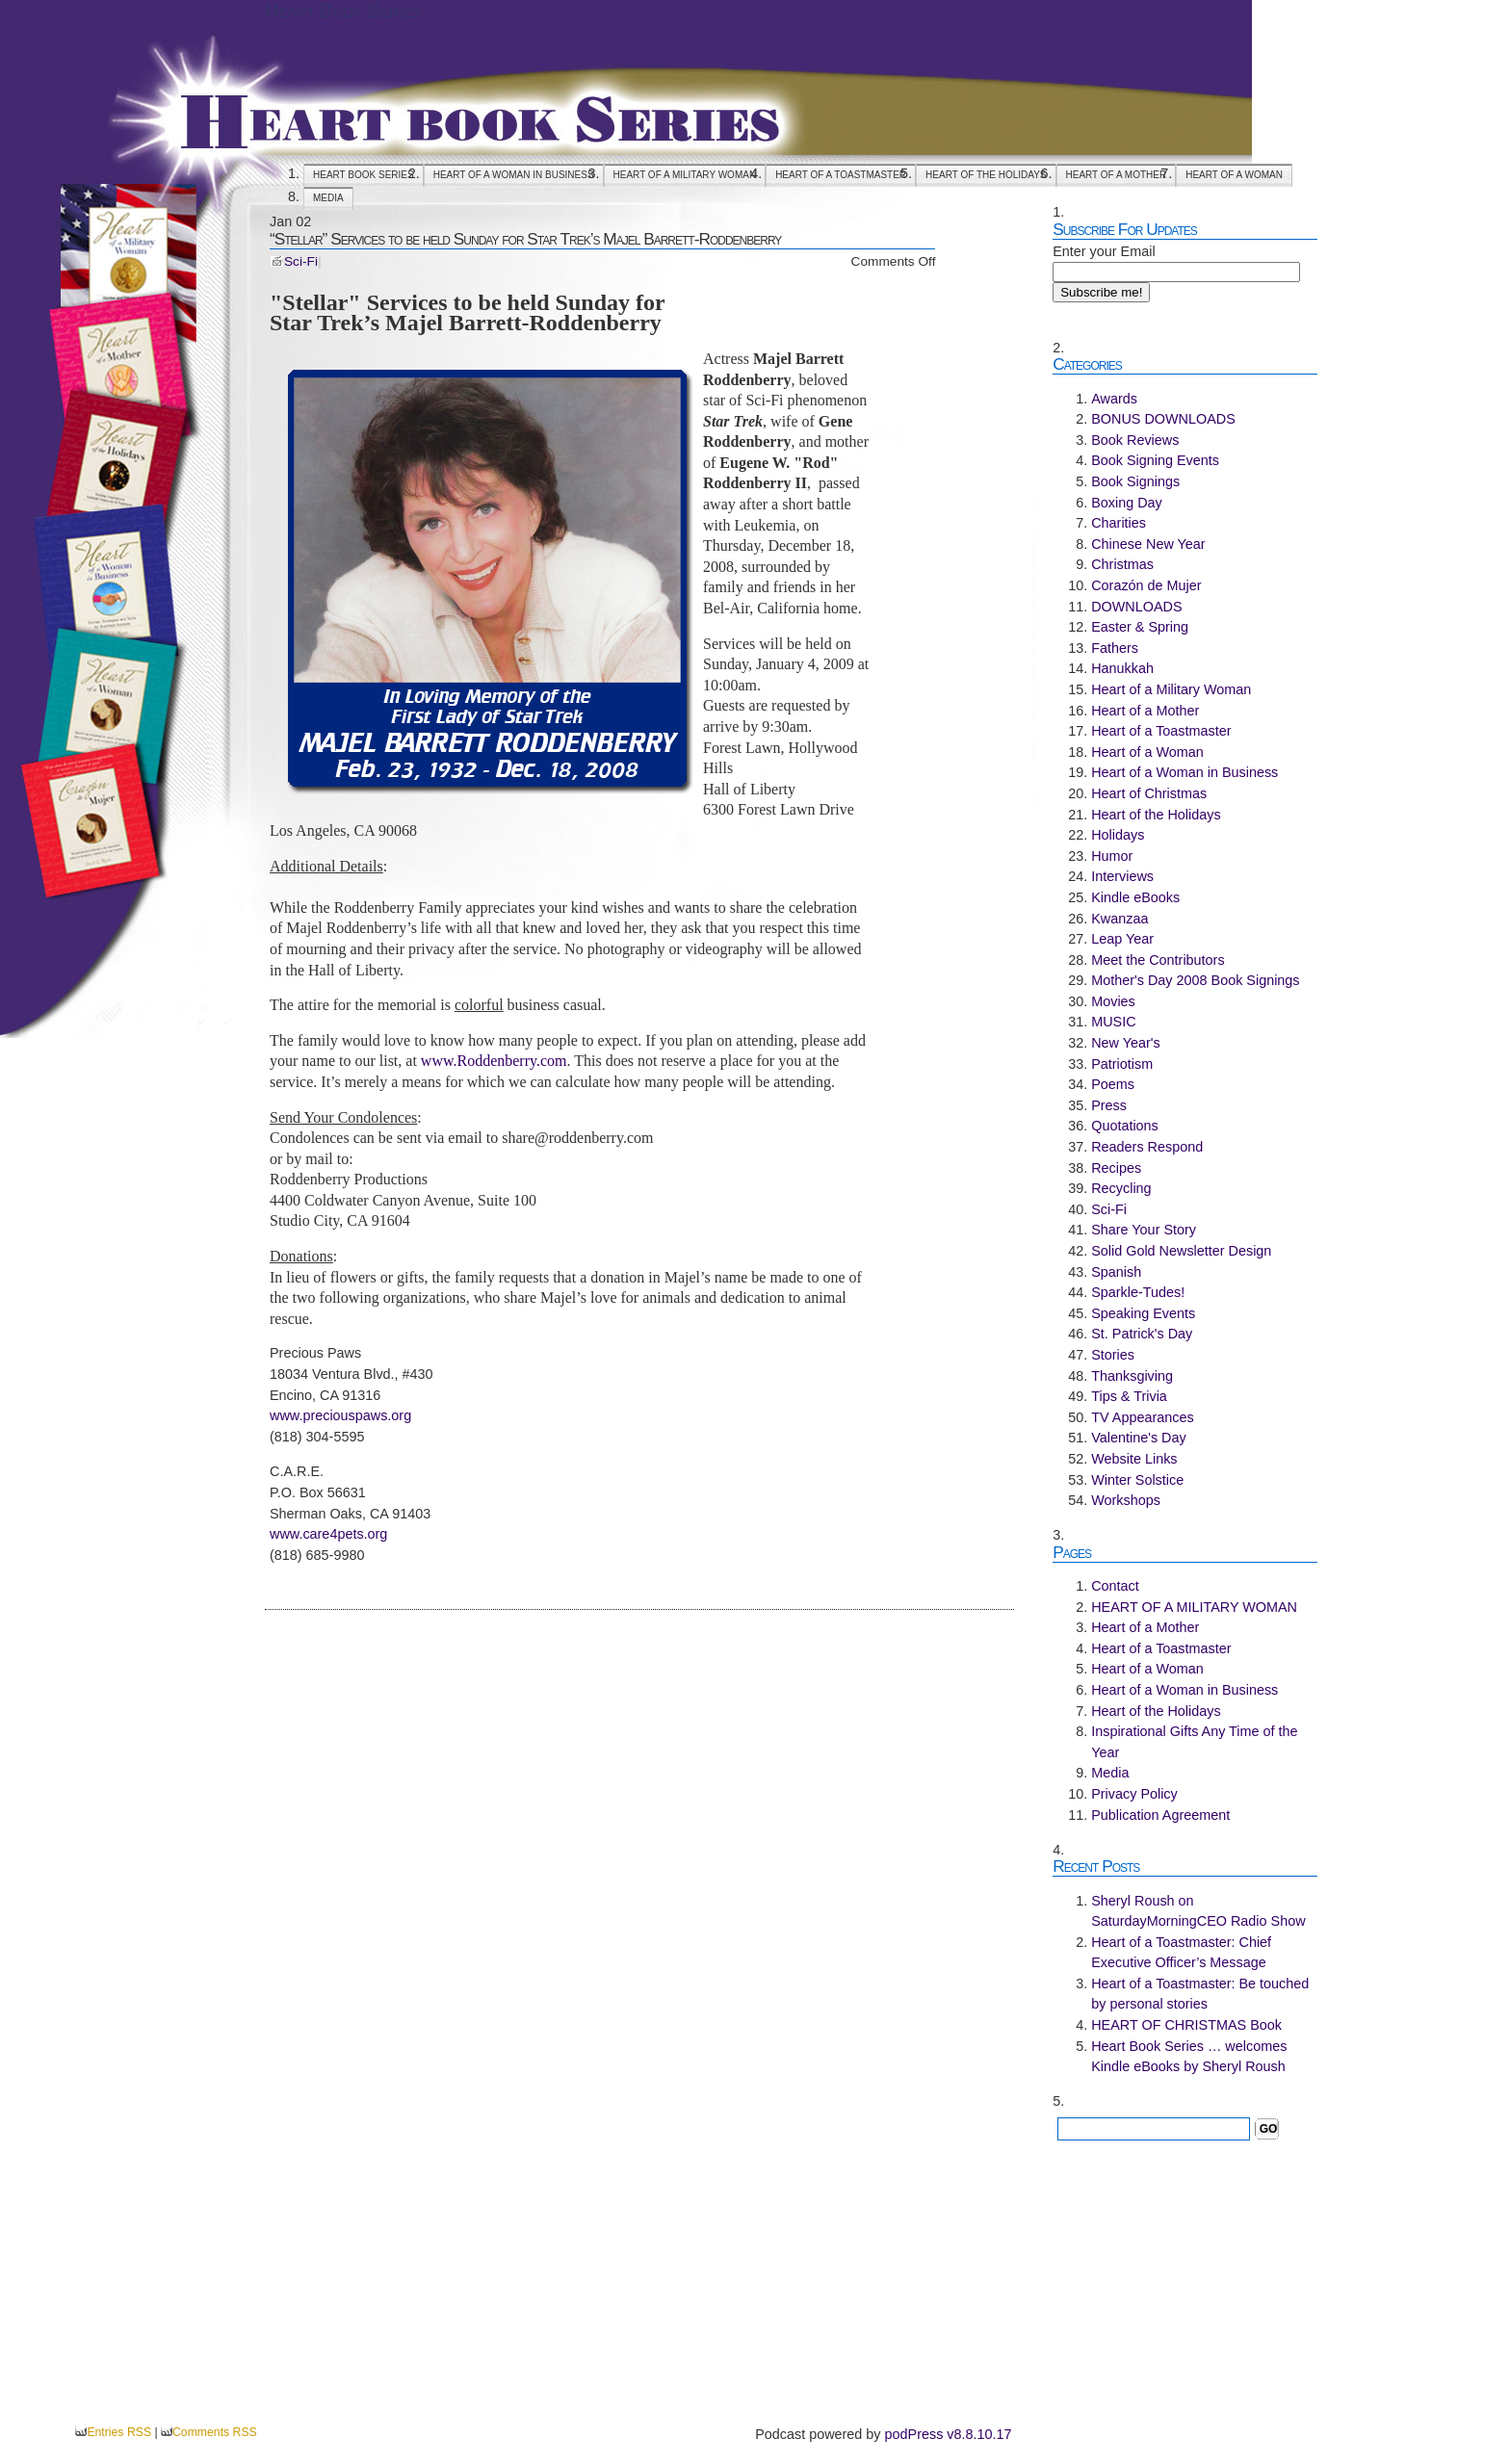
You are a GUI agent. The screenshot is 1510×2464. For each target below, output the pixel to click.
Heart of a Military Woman (1171, 689)
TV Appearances (1142, 1417)
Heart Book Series (343, 10)
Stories (1112, 1354)
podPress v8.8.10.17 (948, 2434)
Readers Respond (1147, 1146)
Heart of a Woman (1234, 174)
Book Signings (1135, 481)
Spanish (1116, 1272)
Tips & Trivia (1129, 1396)
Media (328, 198)
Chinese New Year (1148, 544)
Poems (1112, 1084)
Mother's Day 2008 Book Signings (1195, 980)
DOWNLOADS (1136, 606)
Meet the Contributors (1157, 960)
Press (1109, 1105)
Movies (1113, 1001)
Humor (1111, 856)
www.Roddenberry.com (494, 1060)
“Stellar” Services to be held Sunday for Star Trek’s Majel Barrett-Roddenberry (525, 238)
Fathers (1114, 648)
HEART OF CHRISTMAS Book (1186, 2025)
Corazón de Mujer (1146, 585)
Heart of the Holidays (985, 174)
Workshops (1125, 1500)
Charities (1118, 523)
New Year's (1125, 1042)
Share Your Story (1143, 1229)
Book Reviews (1135, 440)
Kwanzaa (1119, 918)
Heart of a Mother (1116, 174)
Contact (1115, 1586)
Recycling (1121, 1188)
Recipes (1116, 1168)
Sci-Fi (301, 261)
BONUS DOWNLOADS (1163, 419)
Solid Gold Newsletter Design (1181, 1250)
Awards (1114, 398)
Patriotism (1122, 1064)
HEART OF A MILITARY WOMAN (685, 174)
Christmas (1122, 564)
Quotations (1125, 1125)
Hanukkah (1122, 668)
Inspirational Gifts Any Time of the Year (1194, 1742)
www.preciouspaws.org (340, 1415)
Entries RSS (119, 2432)
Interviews (1122, 876)
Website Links (1134, 1458)
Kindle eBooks (1135, 897)
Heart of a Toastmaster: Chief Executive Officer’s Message (1181, 1952)
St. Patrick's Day (1141, 1333)
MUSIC (1113, 1021)
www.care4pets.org (328, 1534)
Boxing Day (1126, 502)
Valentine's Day (1138, 1437)
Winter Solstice (1137, 1480)
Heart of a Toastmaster (840, 174)
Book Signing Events (1155, 460)
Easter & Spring (1139, 627)
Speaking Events (1143, 1313)
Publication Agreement (1160, 1815)
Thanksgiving (1132, 1376)
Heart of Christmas (1149, 793)
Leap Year (1122, 939)
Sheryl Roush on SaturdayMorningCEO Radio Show (1198, 1911)
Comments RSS (214, 2432)
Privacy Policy (1134, 1794)
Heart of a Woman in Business (513, 174)
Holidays (1117, 835)
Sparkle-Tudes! (1138, 1292)
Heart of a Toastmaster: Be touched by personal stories (1200, 1994)
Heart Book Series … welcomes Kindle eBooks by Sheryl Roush (1189, 2056)
